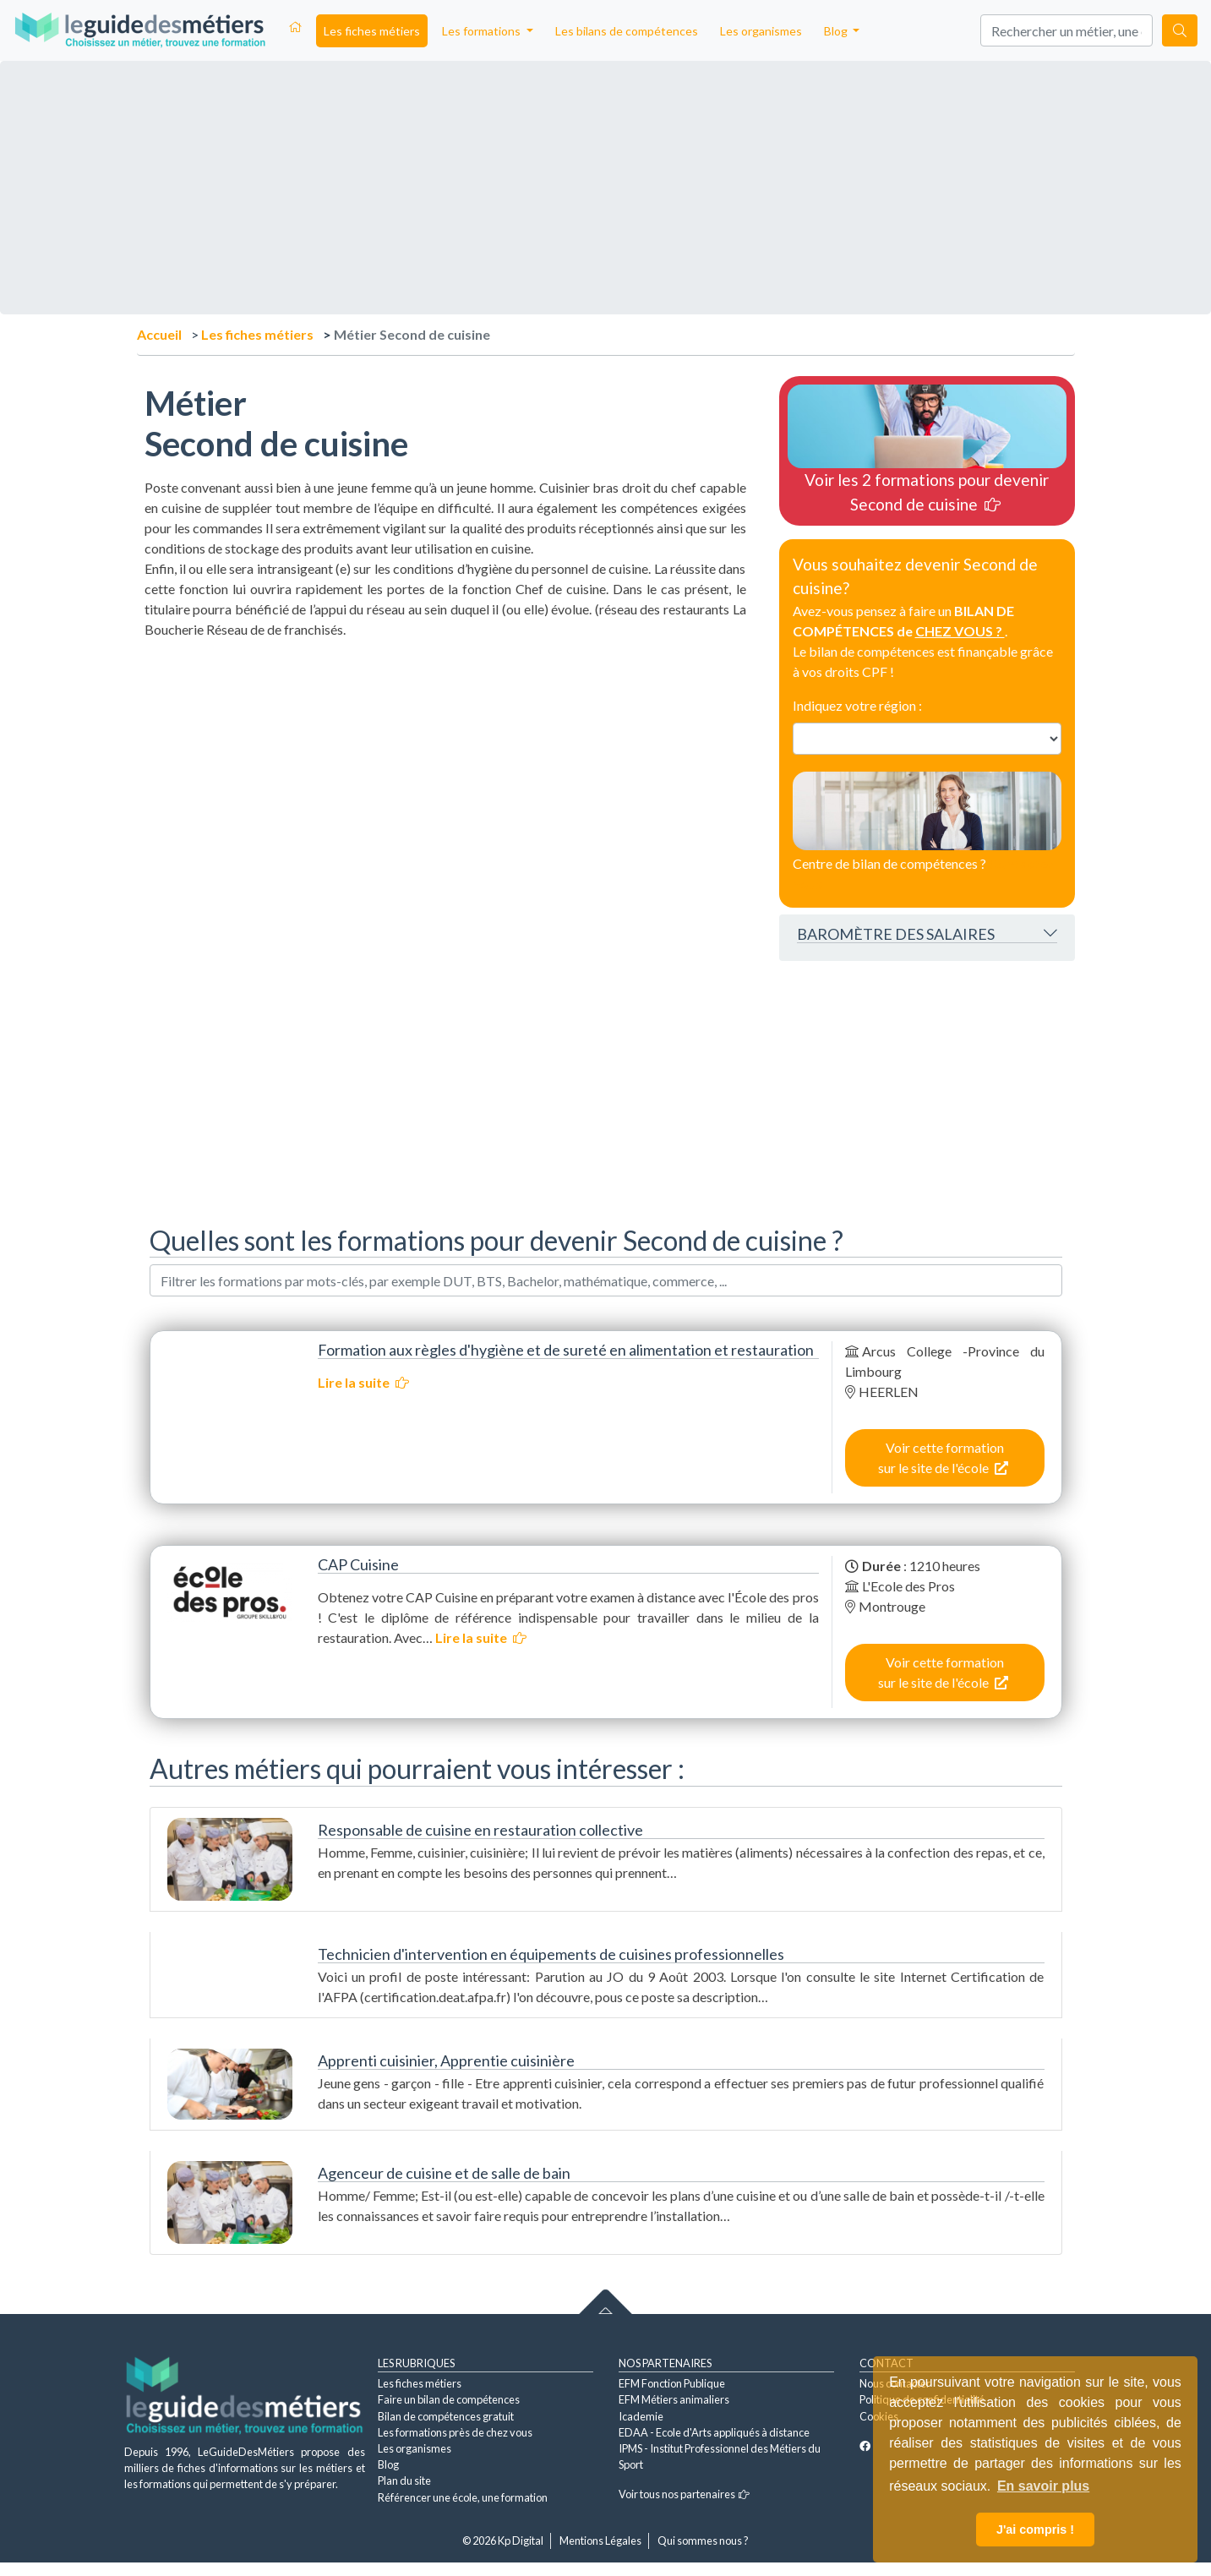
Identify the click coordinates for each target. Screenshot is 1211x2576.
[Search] (1066, 30)
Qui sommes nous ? (703, 2540)
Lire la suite (363, 1382)
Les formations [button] (482, 31)
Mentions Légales (600, 2540)
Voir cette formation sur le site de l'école (943, 1457)
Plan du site (404, 2480)
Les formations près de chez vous (455, 2432)
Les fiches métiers (372, 31)
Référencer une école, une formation (463, 2497)
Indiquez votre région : (857, 705)
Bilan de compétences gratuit (446, 2416)
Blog (388, 2464)
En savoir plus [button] (1043, 2486)
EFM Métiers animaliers (674, 2399)
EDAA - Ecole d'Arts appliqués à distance (714, 2432)
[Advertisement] (445, 758)
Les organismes (761, 31)
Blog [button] (837, 31)
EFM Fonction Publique (672, 2383)
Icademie (641, 2416)
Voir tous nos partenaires (684, 2494)
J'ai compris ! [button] (1035, 2529)
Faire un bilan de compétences (449, 2399)
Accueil (159, 334)
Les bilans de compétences (626, 31)
